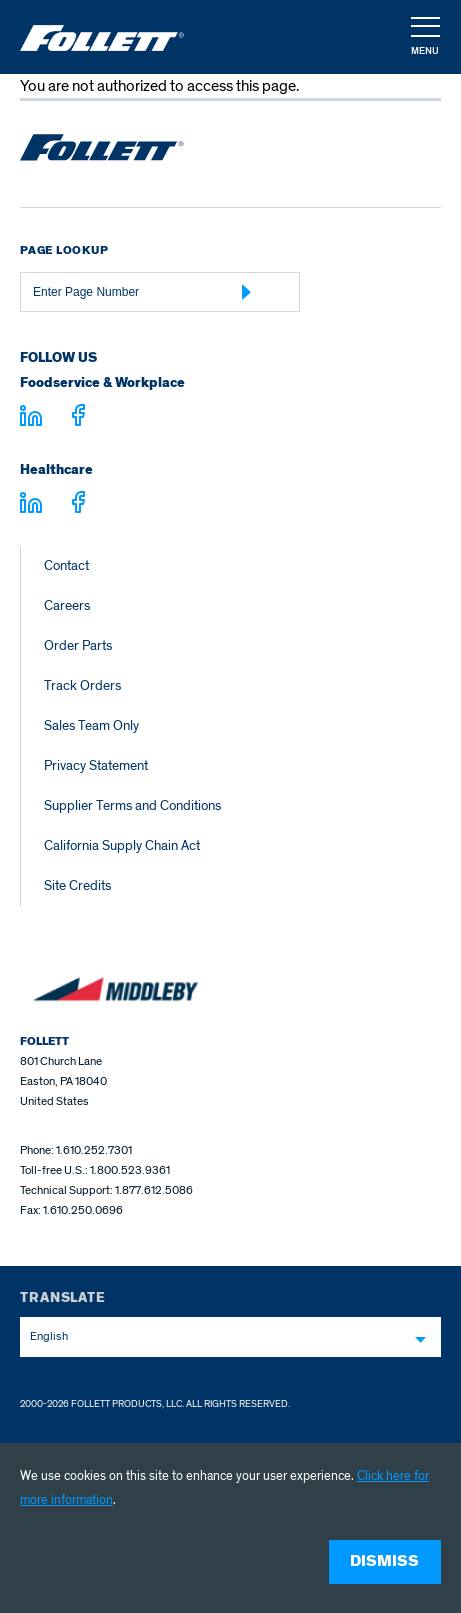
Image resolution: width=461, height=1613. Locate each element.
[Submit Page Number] (247, 292)
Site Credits (77, 885)
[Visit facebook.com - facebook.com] (78, 418)
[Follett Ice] (102, 38)
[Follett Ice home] (102, 151)
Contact (66, 565)
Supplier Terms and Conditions (132, 805)
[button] (424, 38)
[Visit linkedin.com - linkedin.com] (31, 506)
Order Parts (78, 645)
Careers (67, 605)
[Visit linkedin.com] (31, 419)
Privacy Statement (96, 765)
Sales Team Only (91, 725)
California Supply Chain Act (122, 845)
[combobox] (230, 1337)
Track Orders (82, 685)
